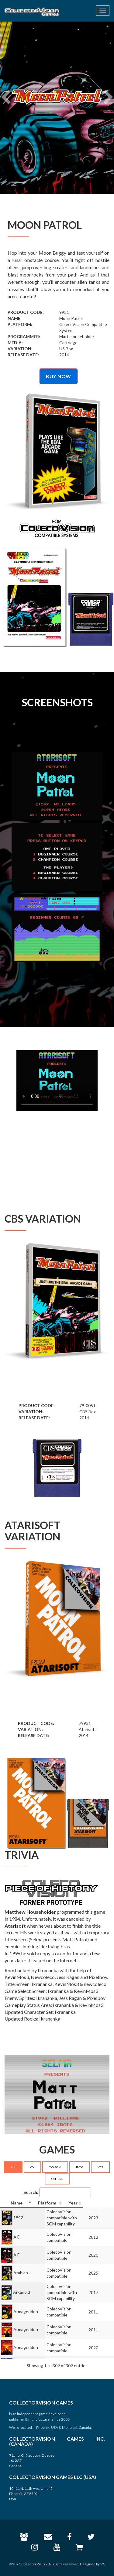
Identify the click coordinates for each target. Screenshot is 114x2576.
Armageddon (25, 2305)
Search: (57, 2192)
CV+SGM (55, 2167)
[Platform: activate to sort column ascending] (69, 2203)
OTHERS (57, 2179)
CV (32, 2167)
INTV (79, 2167)
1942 (18, 2215)
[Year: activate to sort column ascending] (104, 2203)
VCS (100, 2167)
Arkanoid (21, 2287)
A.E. (17, 2233)
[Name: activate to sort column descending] (22, 2203)
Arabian (20, 2269)
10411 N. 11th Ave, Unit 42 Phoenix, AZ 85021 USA (31, 2493)
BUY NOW (58, 376)
